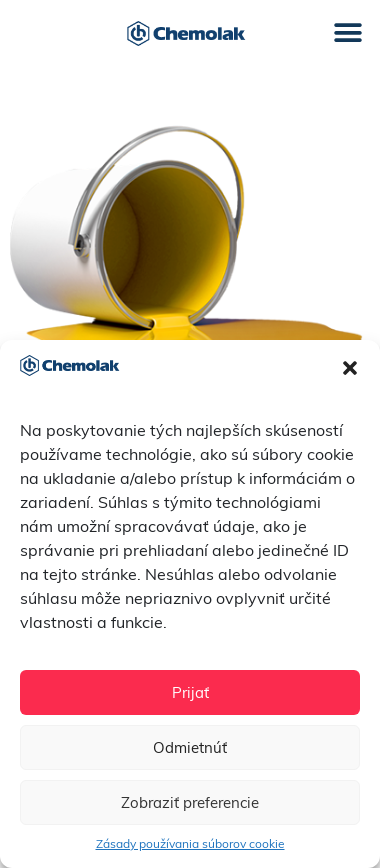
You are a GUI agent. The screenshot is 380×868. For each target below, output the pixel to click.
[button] (350, 368)
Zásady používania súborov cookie (190, 843)
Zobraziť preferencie (190, 802)
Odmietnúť (190, 747)
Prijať (190, 692)
